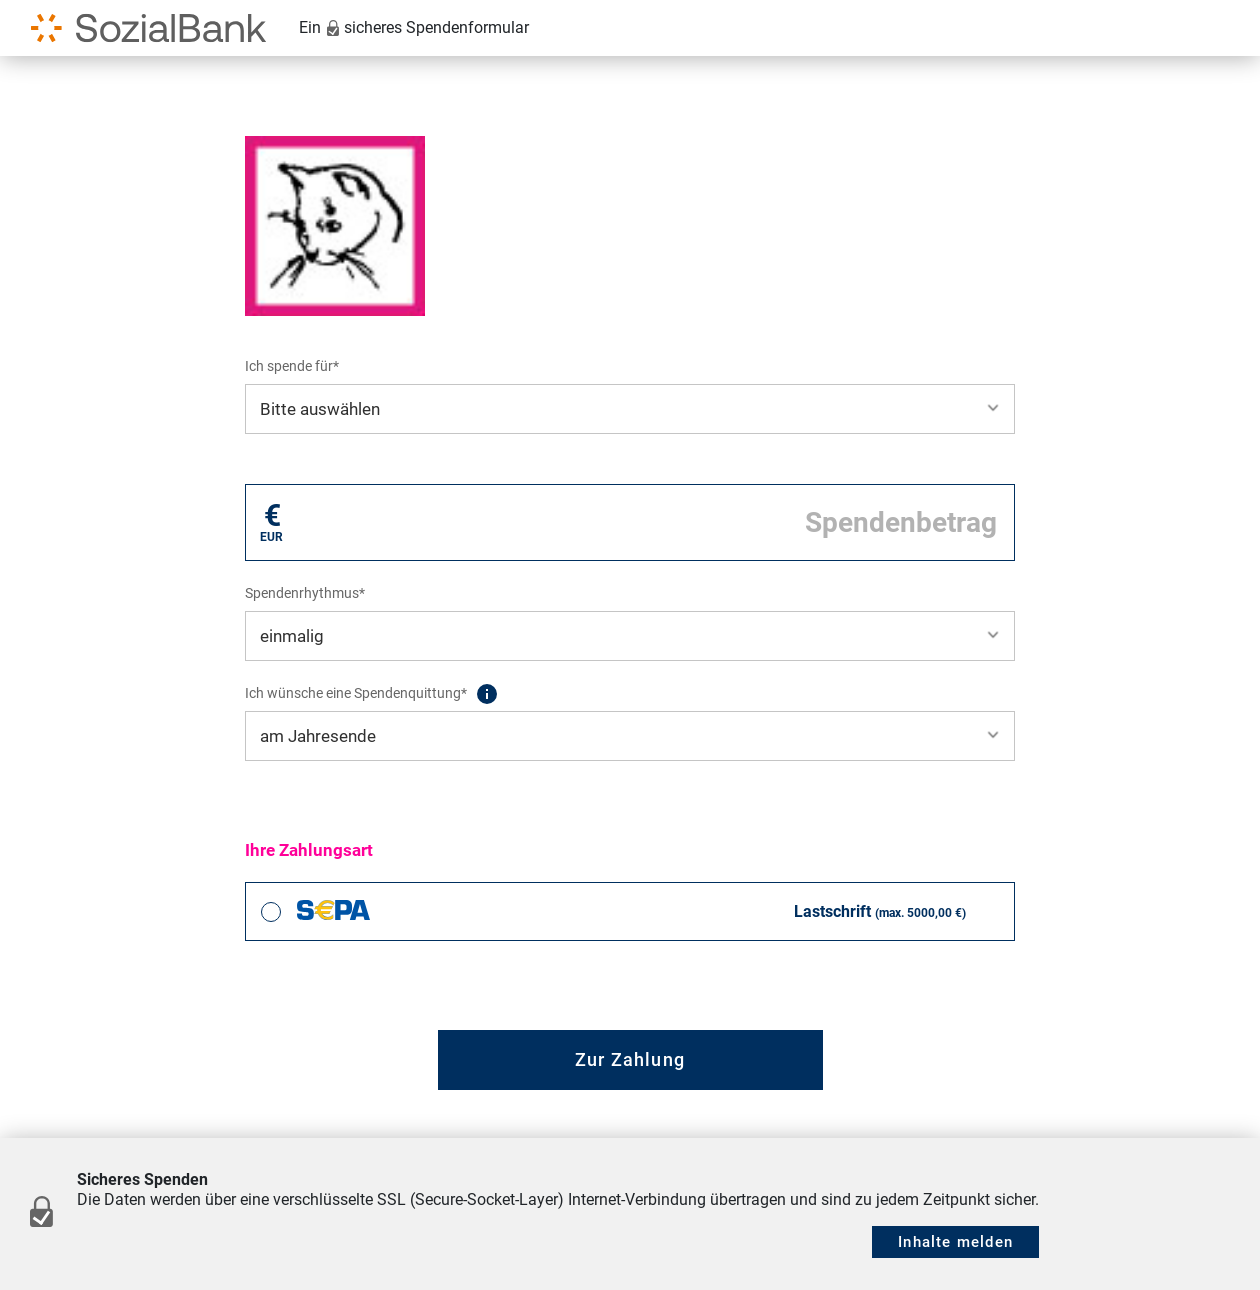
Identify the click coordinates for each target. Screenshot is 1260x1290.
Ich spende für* (292, 366)
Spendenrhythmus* (305, 593)
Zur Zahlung (630, 1059)
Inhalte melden (955, 1242)
